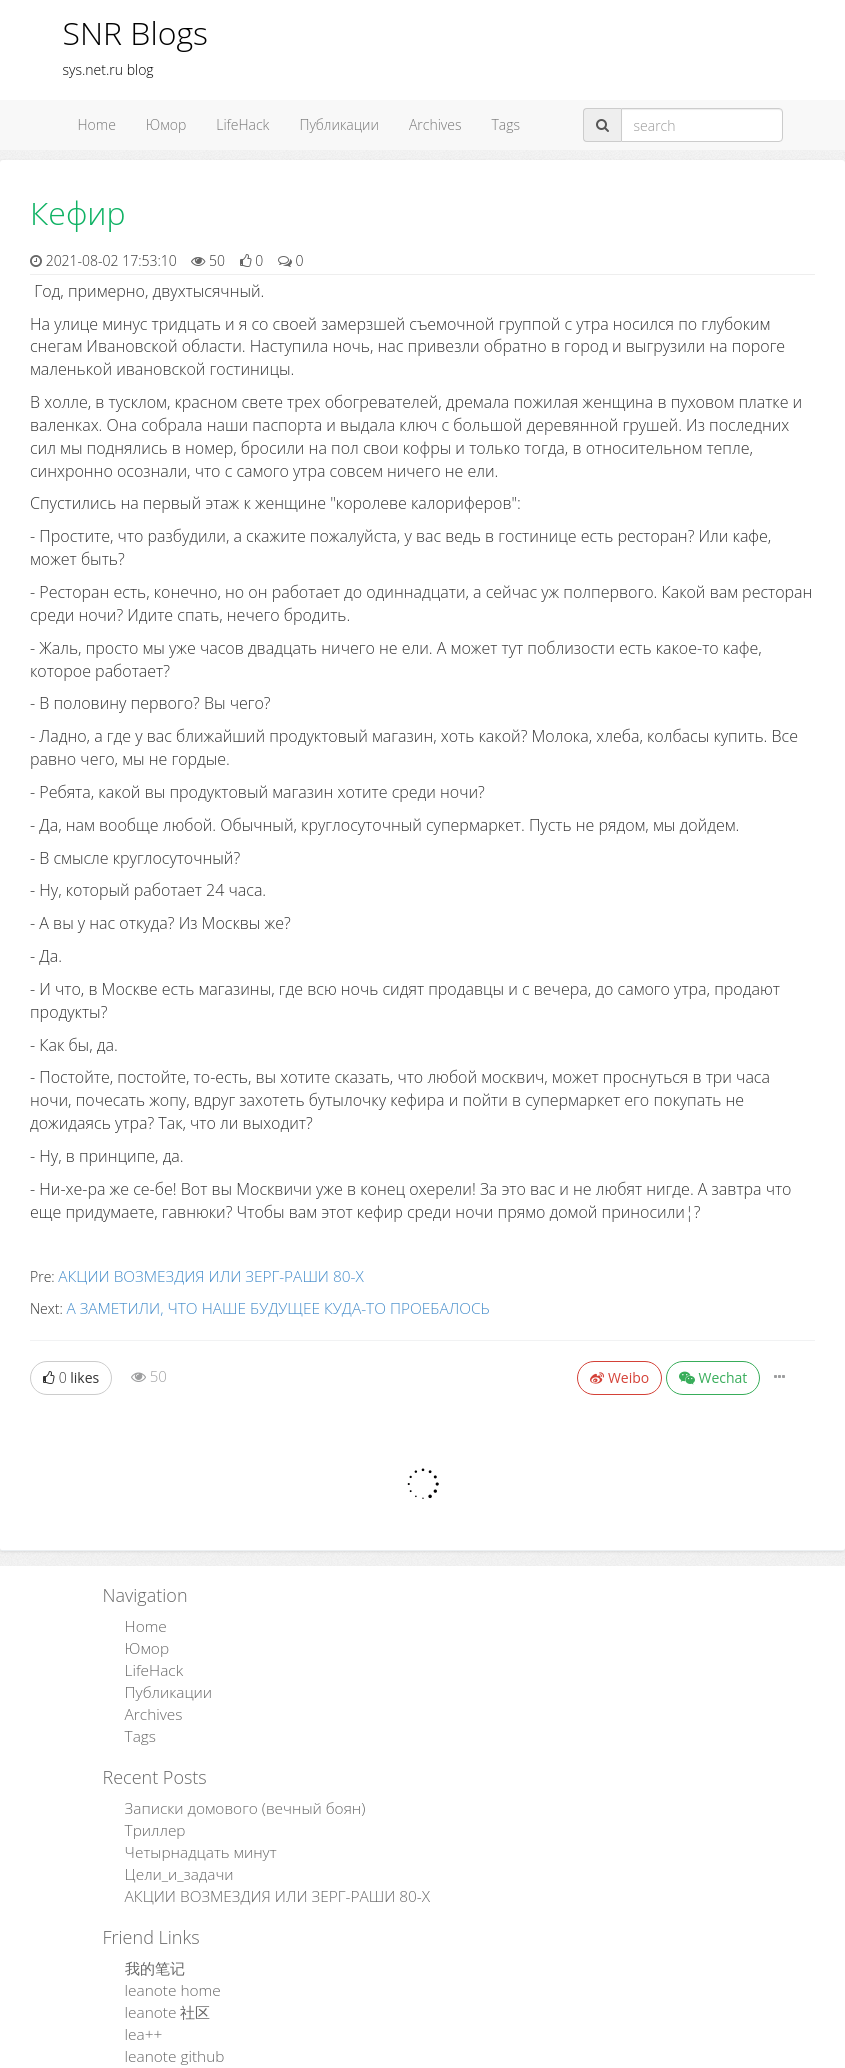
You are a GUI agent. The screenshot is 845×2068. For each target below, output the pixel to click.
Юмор (166, 124)
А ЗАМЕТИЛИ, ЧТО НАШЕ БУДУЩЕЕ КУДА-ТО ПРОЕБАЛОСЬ (258, 1305)
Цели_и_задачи (172, 1851)
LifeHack (242, 124)
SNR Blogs (135, 32)
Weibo (619, 1373)
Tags (506, 124)
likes (71, 1373)
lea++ (140, 2001)
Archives (435, 124)
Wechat (713, 1373)
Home (97, 124)
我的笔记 (151, 1941)
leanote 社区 (162, 1981)
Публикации (339, 124)
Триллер (150, 1811)
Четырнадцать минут (192, 1831)
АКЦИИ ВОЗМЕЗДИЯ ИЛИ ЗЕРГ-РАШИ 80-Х (197, 1275)
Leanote (487, 2054)
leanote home (166, 1961)
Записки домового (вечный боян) (232, 1791)
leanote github (168, 2021)
